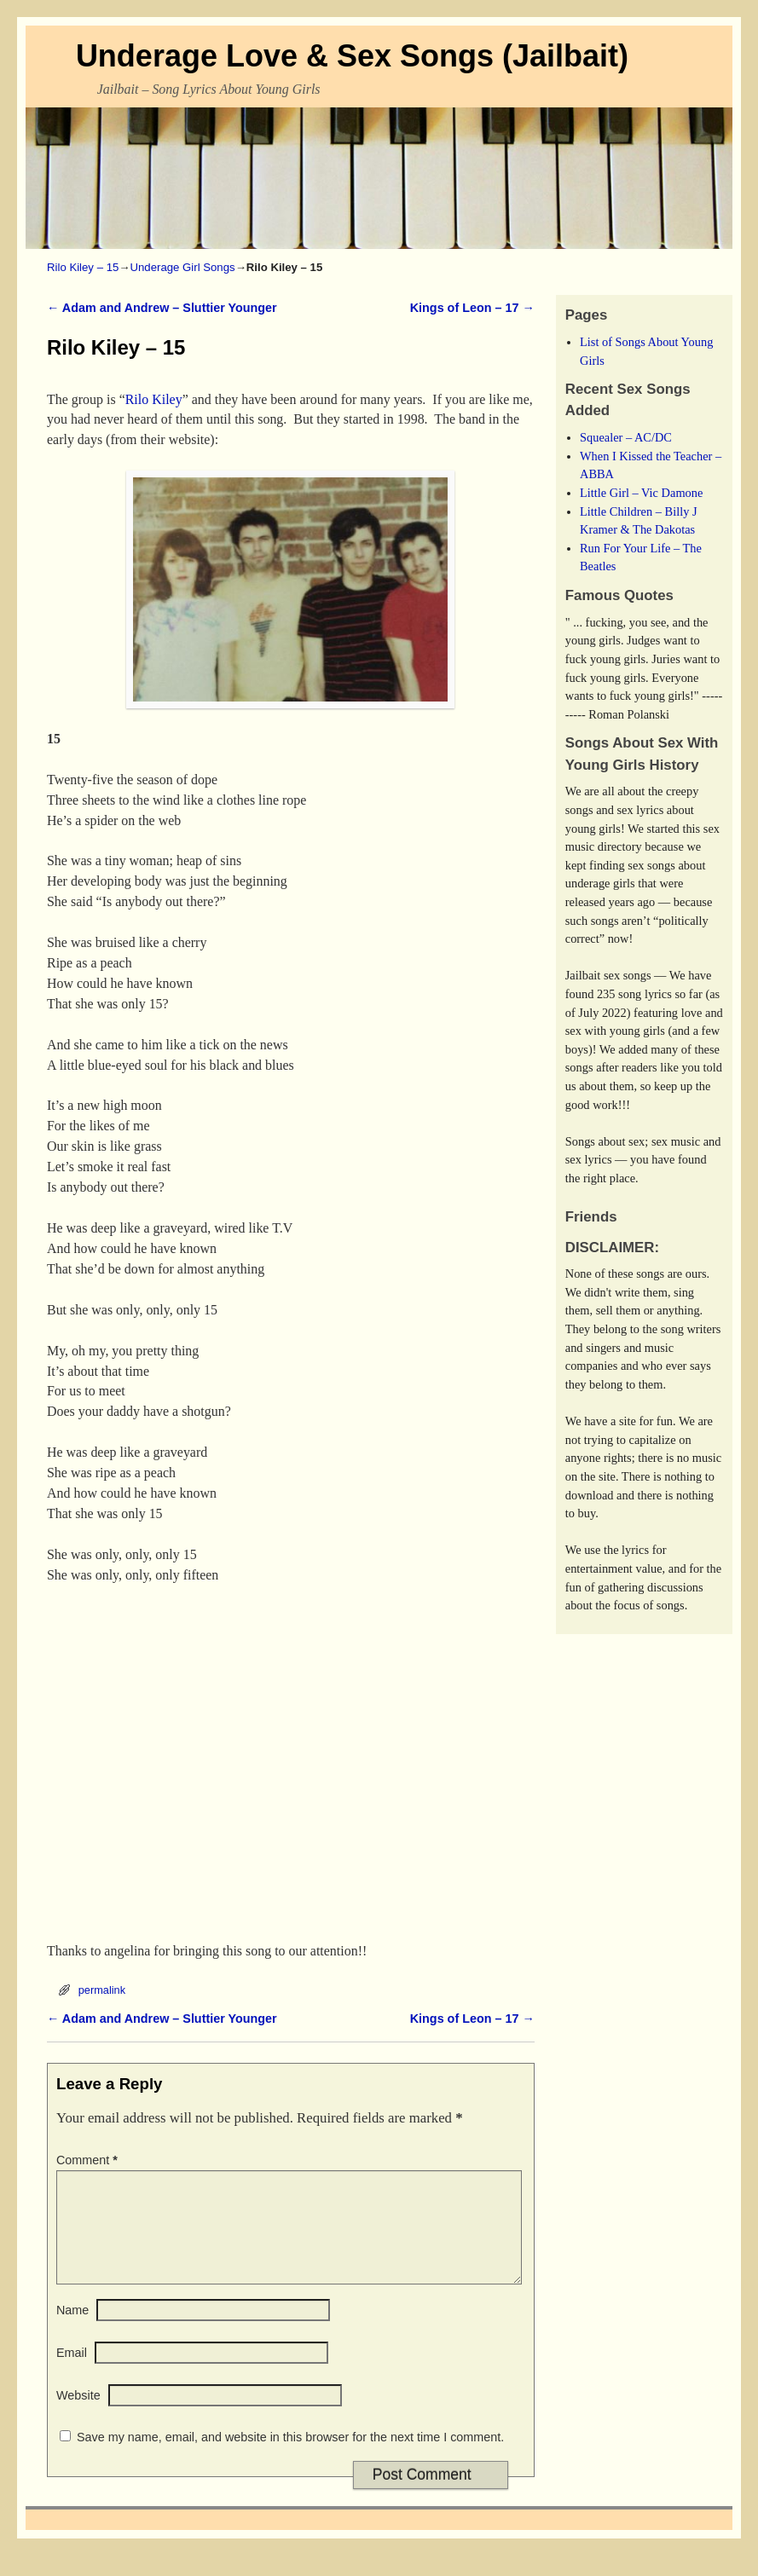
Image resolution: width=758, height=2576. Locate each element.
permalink (101, 1990)
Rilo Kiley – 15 (83, 267)
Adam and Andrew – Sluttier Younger (162, 308)
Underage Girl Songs (182, 267)
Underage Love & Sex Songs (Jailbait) (352, 55)
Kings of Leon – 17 (472, 308)
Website (78, 2416)
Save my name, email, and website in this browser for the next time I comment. (290, 2457)
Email (71, 2373)
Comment (88, 2160)
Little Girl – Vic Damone (641, 493)
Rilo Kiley (153, 399)
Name (72, 2330)
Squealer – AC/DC (626, 437)
